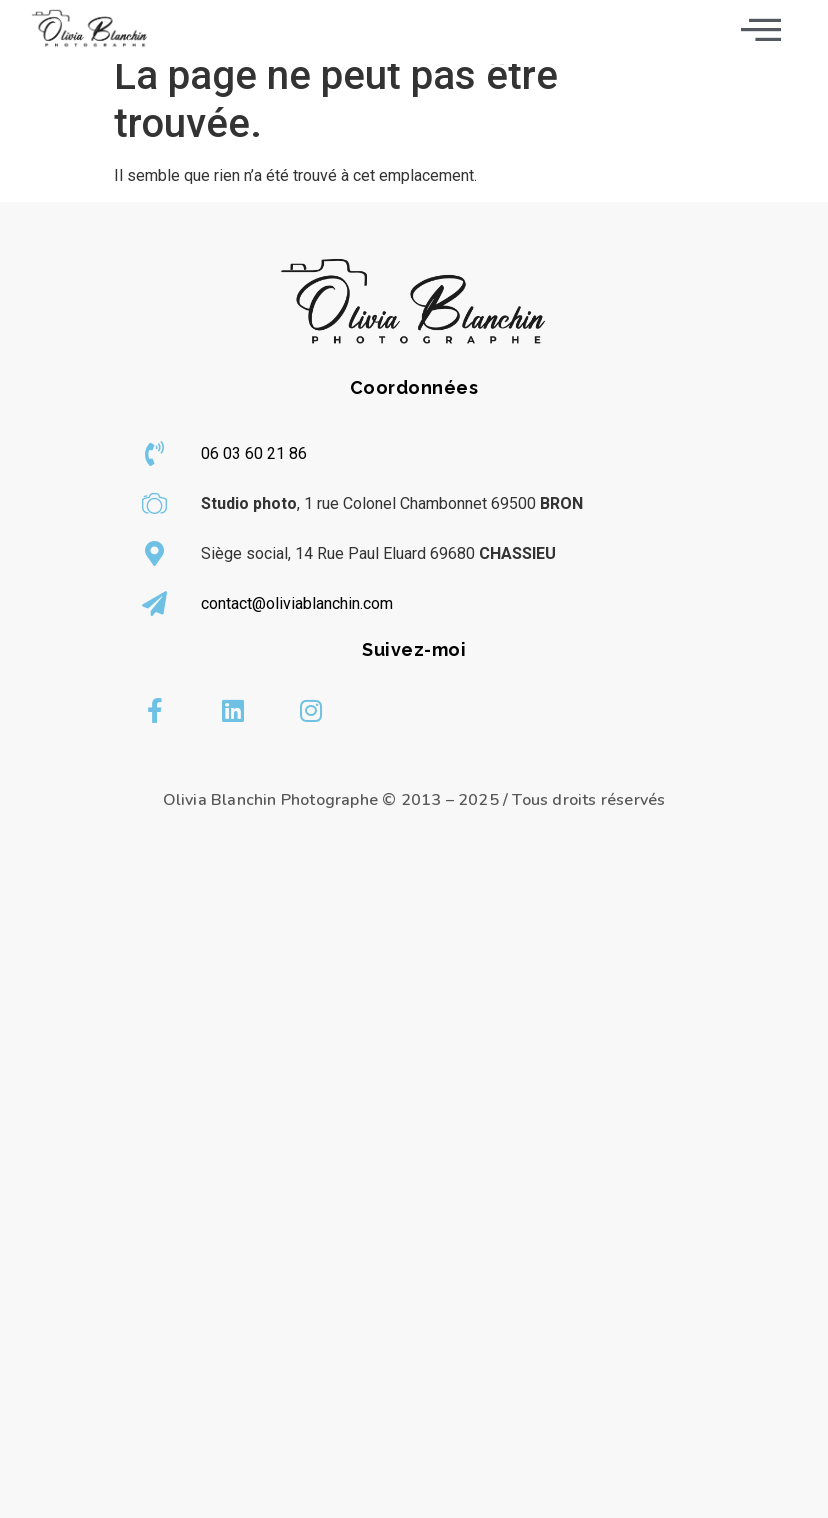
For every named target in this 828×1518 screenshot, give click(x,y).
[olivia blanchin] (414, 1207)
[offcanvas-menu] (761, 29)
